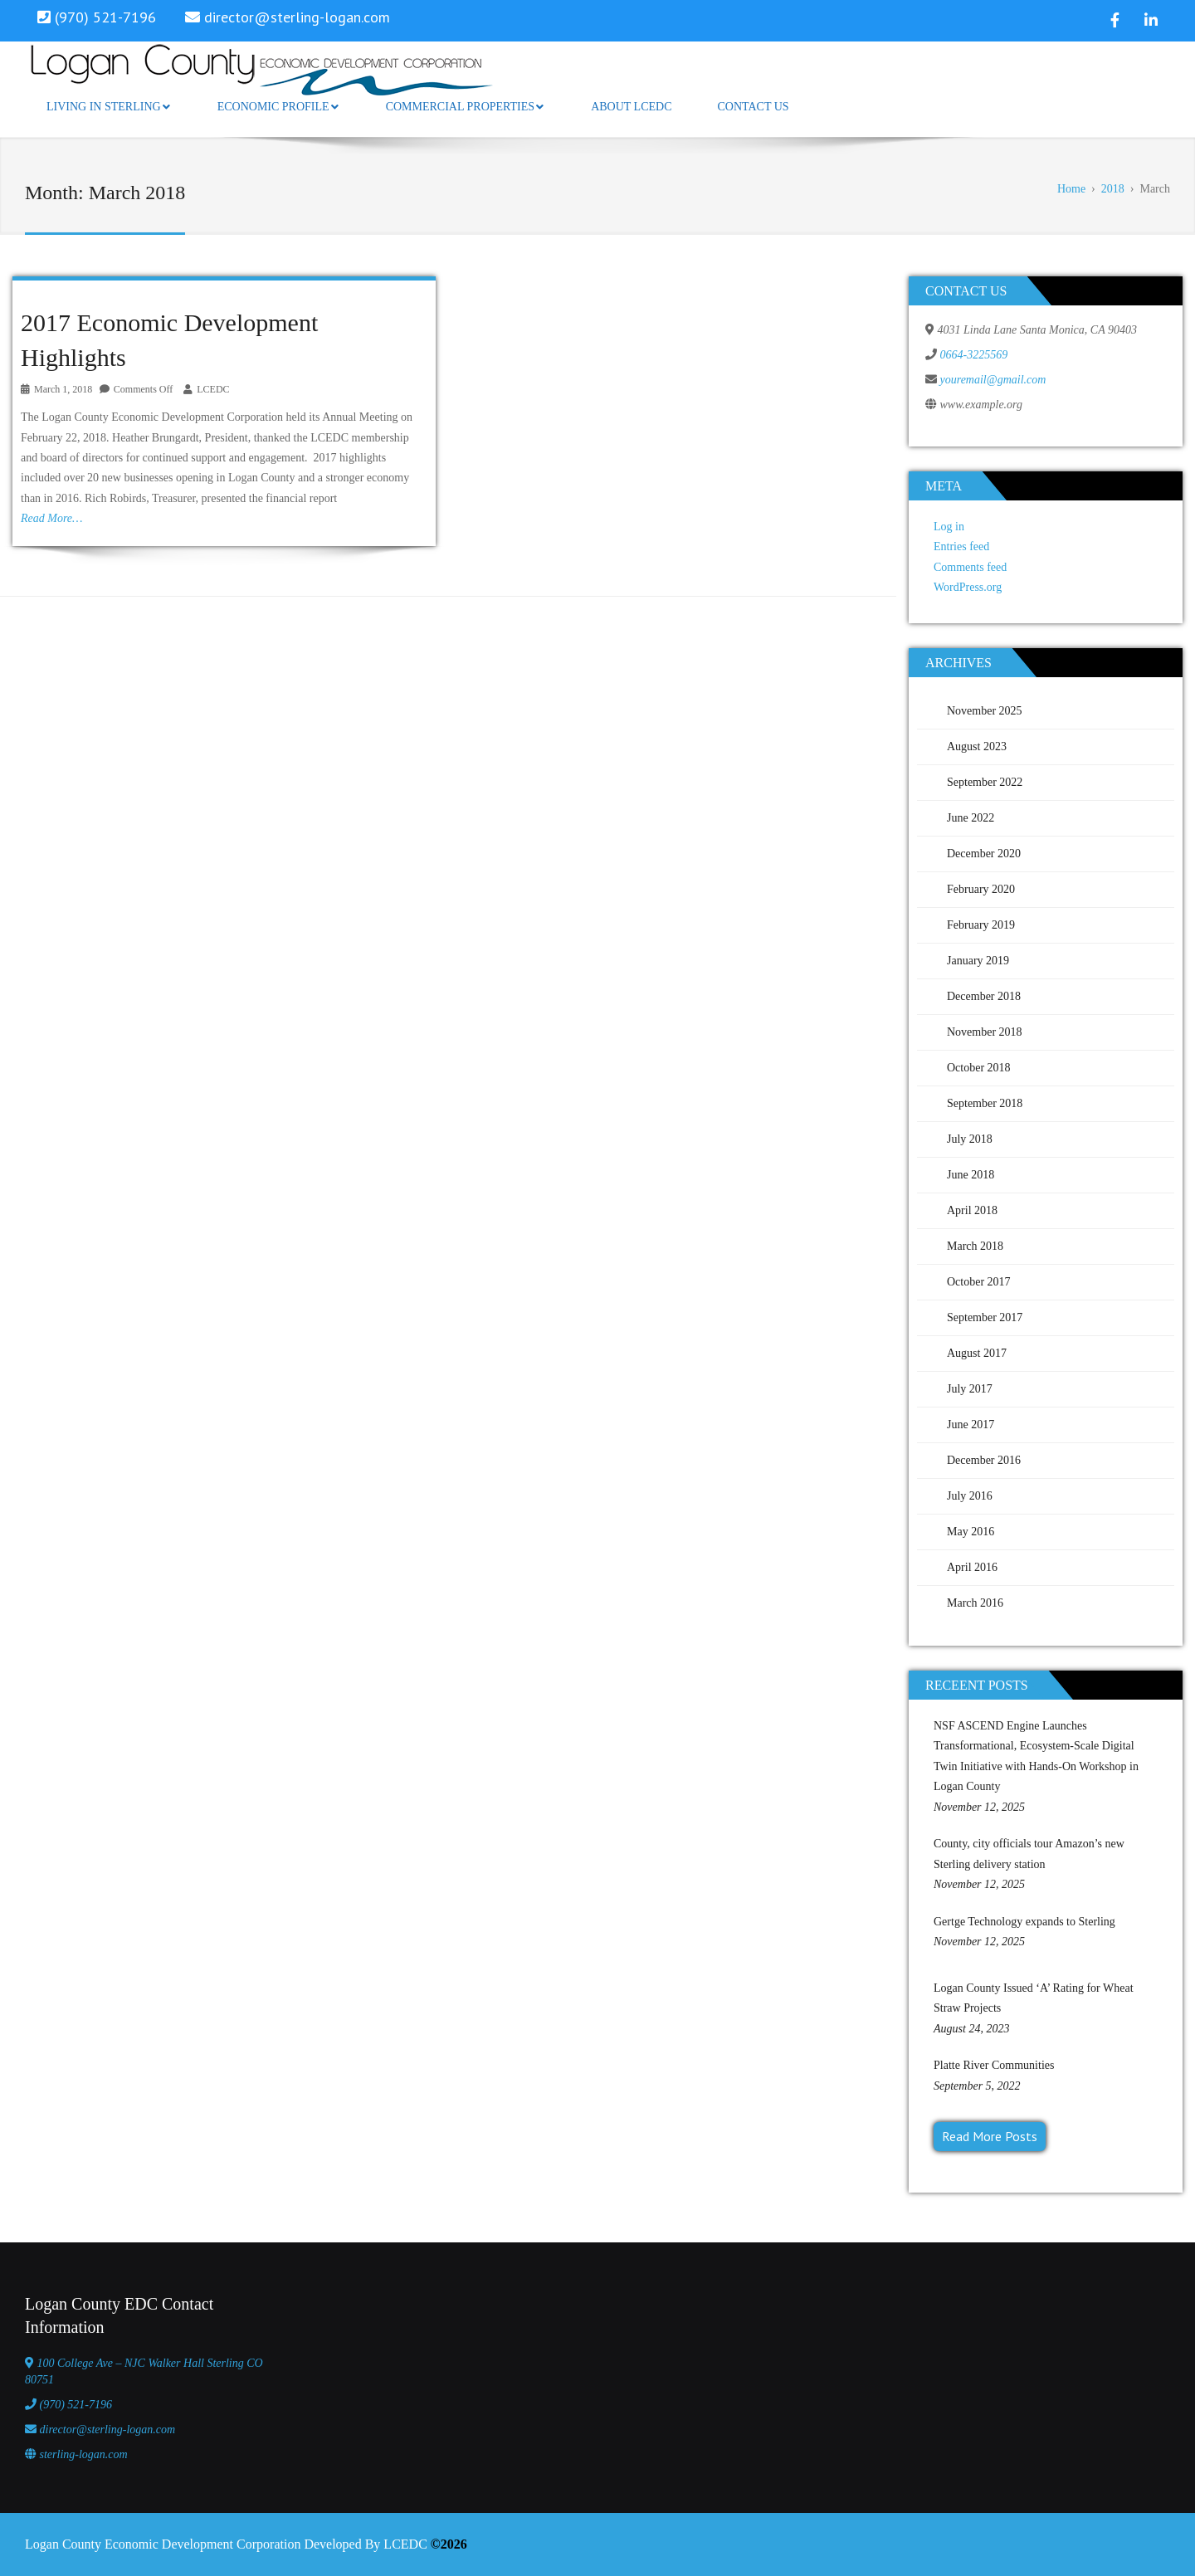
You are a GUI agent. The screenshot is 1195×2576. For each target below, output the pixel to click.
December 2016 (984, 1460)
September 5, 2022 (977, 2086)
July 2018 (970, 1139)
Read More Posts (989, 2136)
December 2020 (984, 853)
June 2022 (970, 818)
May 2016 (970, 1531)
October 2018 (979, 1067)
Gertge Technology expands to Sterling (1024, 1921)
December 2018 (984, 996)
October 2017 (979, 1282)
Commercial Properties (465, 106)
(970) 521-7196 (76, 2404)
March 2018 (975, 1246)
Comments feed (970, 567)
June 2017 (970, 1424)
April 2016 (972, 1567)
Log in (949, 526)
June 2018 (970, 1174)
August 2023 (977, 746)
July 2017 (970, 1389)
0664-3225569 (974, 355)
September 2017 (984, 1317)
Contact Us (752, 106)
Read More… (52, 518)
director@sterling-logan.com (297, 17)
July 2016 (970, 1496)
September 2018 (984, 1103)
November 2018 (984, 1032)
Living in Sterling (108, 106)
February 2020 (981, 889)
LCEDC (213, 389)
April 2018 (972, 1210)
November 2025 (984, 711)
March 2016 (975, 1603)
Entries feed (961, 546)
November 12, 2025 (979, 1807)
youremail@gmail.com (993, 379)
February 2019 (981, 925)
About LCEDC (631, 106)
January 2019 (978, 960)
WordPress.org (968, 587)
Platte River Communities (994, 2065)
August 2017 (977, 1353)
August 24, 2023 (971, 2028)
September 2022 (984, 782)
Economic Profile (278, 106)
